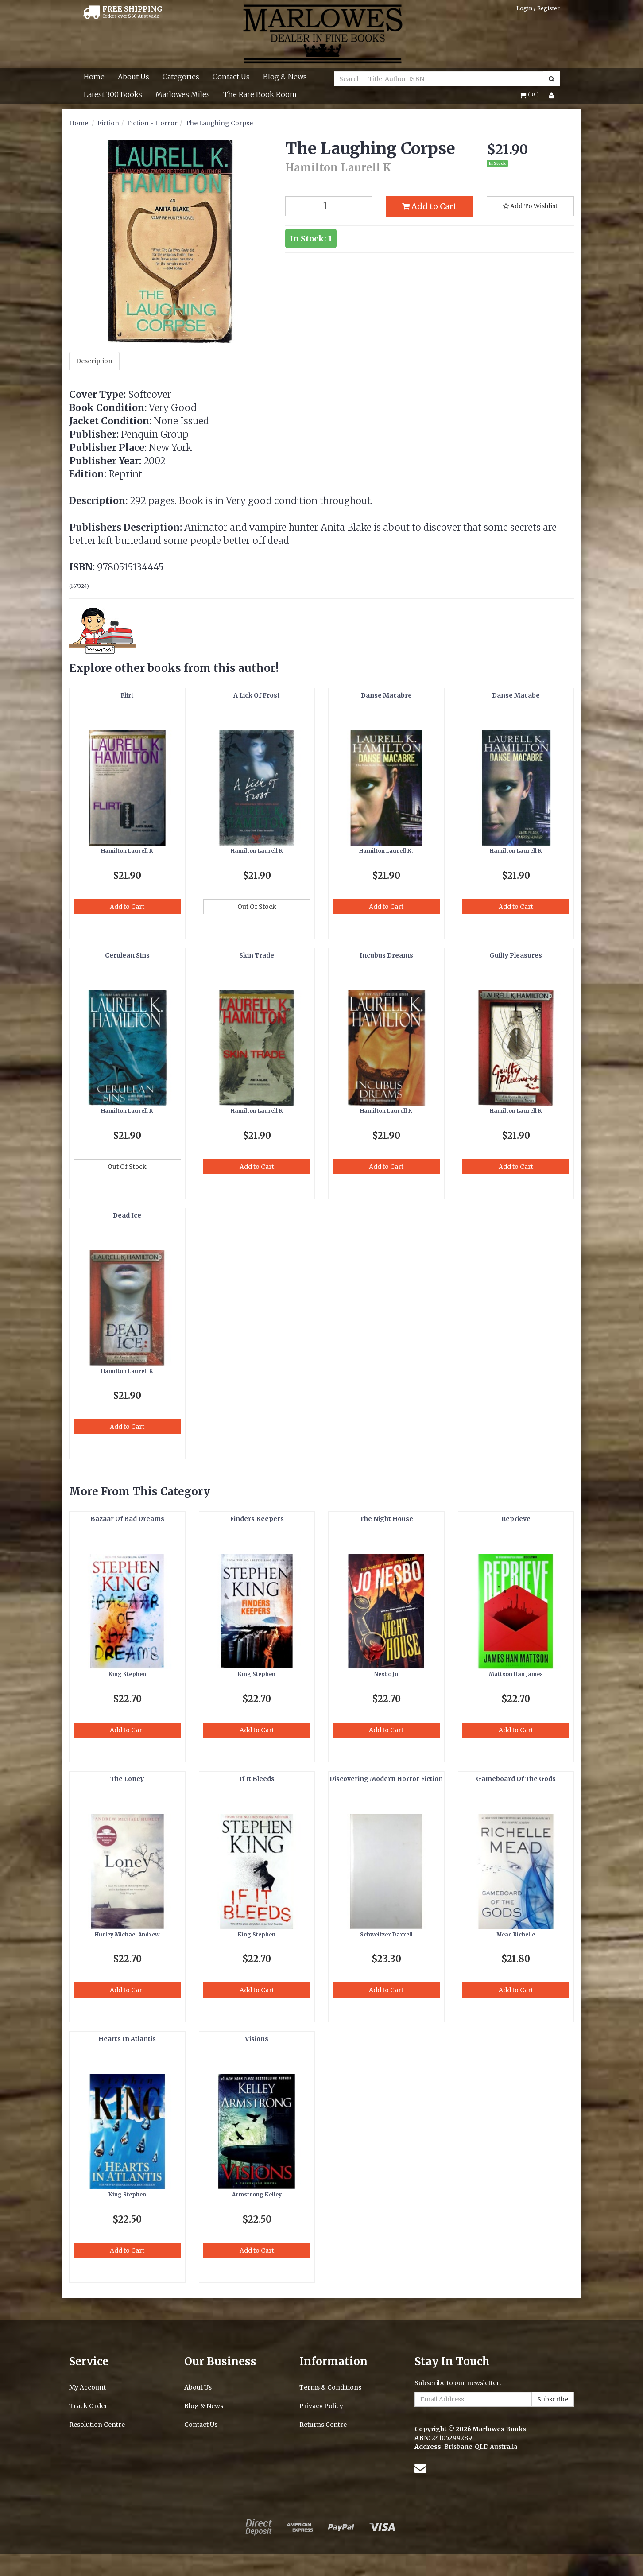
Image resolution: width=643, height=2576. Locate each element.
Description (94, 361)
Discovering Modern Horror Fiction (386, 1779)
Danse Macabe (516, 695)
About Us (133, 76)
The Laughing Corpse (219, 123)
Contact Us (231, 76)
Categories (181, 76)
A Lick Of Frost (256, 695)
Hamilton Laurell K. (386, 850)
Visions (256, 2039)
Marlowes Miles (182, 94)
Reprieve (516, 1519)
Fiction (108, 123)
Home (94, 76)
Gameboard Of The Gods (516, 1779)
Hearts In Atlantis (127, 2039)
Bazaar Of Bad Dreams (127, 1519)
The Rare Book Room (260, 94)
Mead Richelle (515, 1934)
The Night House (386, 1519)
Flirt (127, 695)
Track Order (88, 2406)
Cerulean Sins (127, 955)
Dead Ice (127, 1215)
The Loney (127, 1779)
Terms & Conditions (330, 2387)
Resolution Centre (97, 2425)
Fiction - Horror (152, 123)
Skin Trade (256, 955)
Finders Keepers (257, 1519)
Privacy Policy (321, 2406)
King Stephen (127, 1674)
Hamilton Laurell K (127, 850)
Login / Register (538, 8)
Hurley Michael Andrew (127, 1934)
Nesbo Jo (386, 1674)
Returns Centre (323, 2425)
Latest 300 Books (113, 94)
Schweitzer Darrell (386, 1934)
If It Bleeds (257, 1779)
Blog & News (285, 76)
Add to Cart (429, 206)
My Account (87, 2387)
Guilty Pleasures (515, 955)
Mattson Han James (516, 1674)
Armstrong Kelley (257, 2194)
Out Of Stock (256, 907)
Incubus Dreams (386, 955)
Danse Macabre (386, 695)
